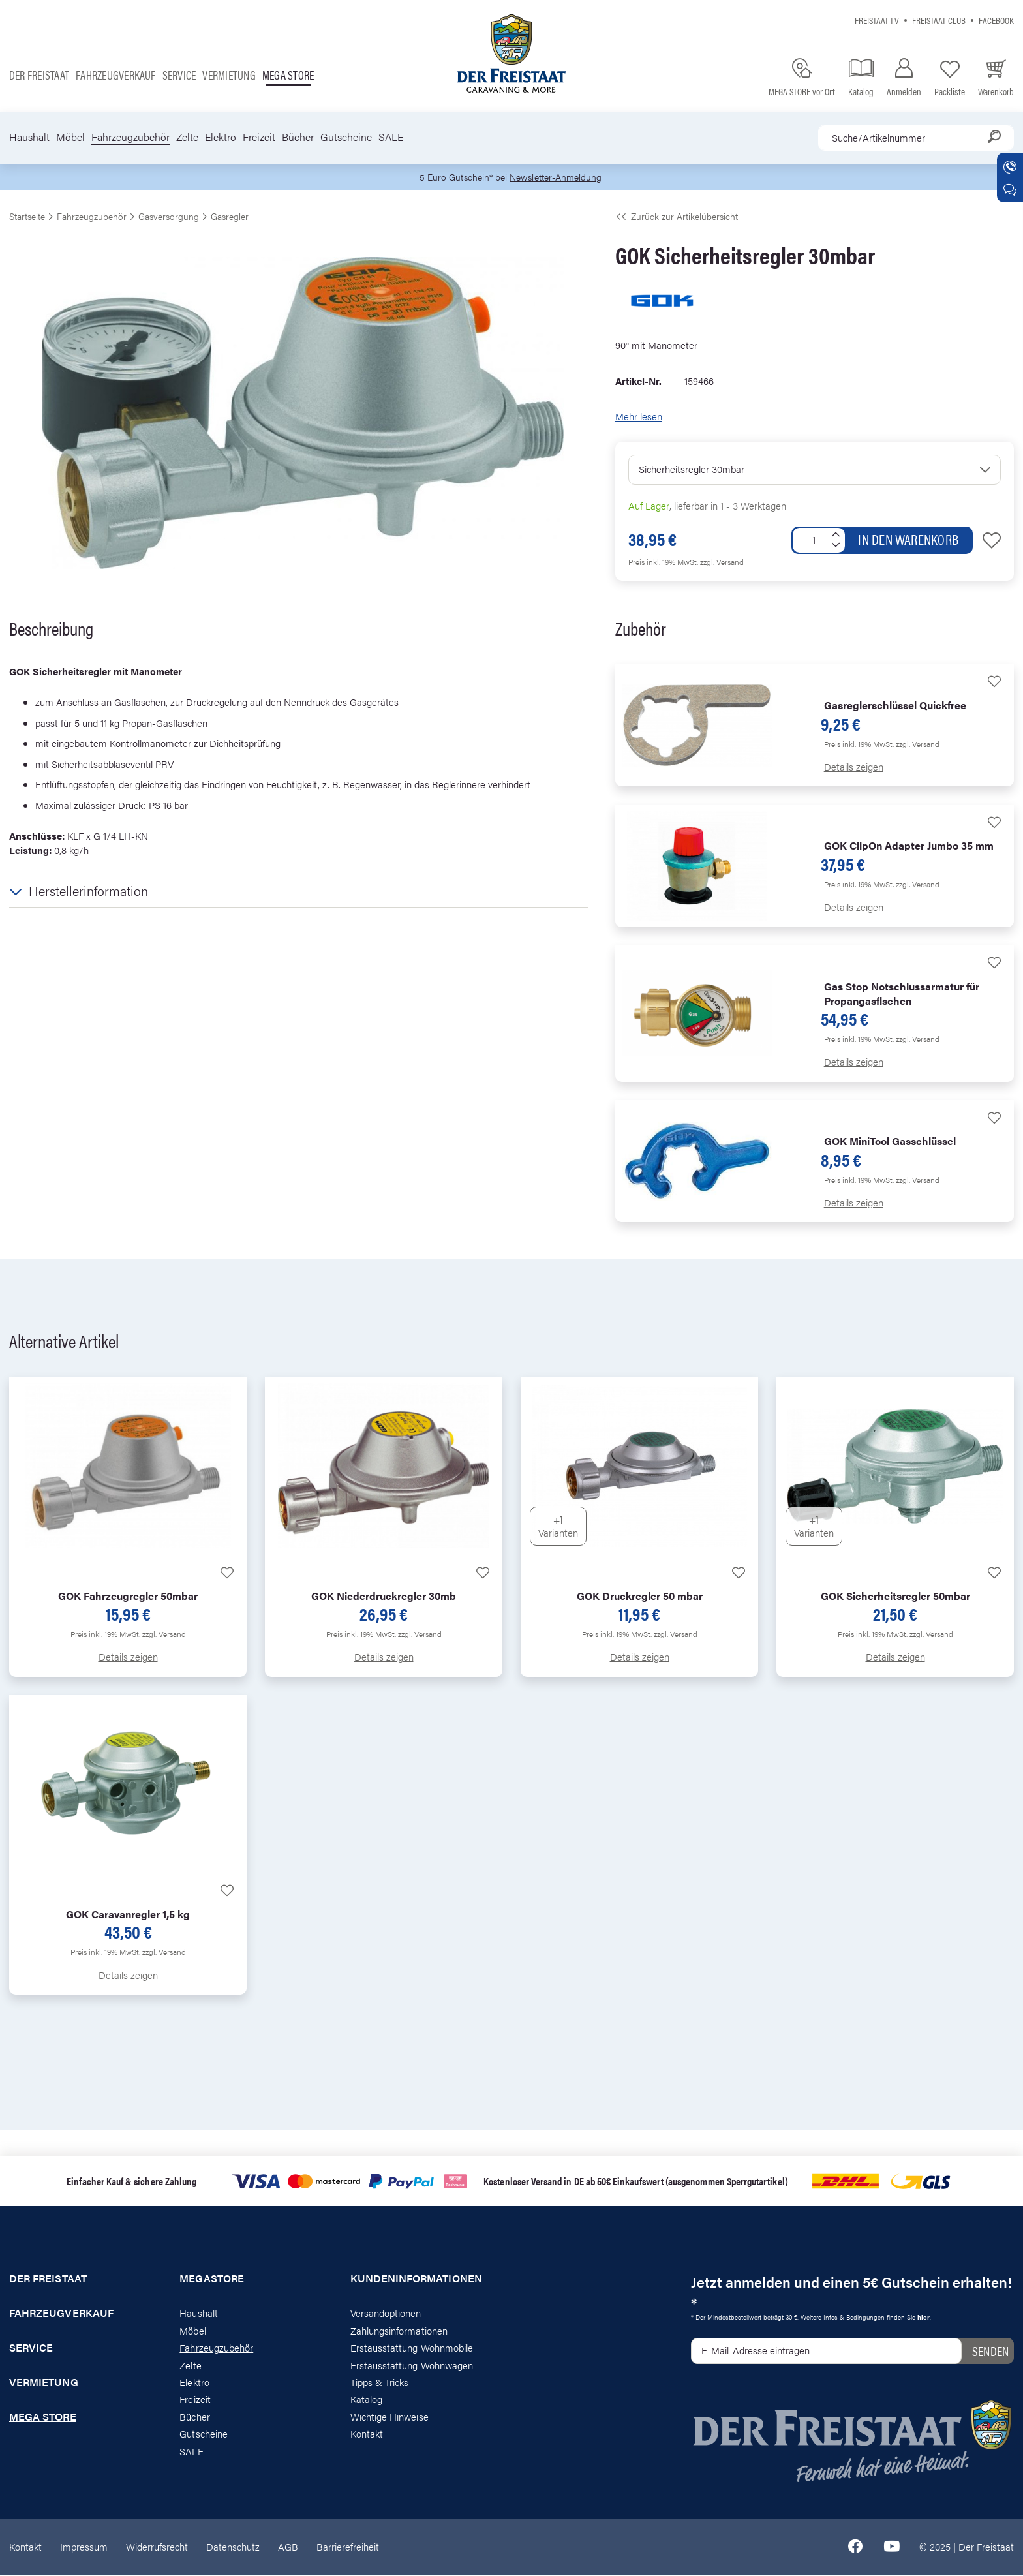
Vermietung (228, 75)
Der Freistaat (39, 75)
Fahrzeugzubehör (130, 137)
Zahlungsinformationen (399, 2331)
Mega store (288, 75)
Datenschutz (233, 2547)
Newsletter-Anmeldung (557, 177)
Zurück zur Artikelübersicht (676, 216)
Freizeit (259, 137)
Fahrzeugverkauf (116, 75)
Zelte (187, 137)
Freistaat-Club (939, 20)
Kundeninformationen (416, 2280)
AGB (288, 2547)
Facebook (996, 20)
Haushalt (29, 137)
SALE (390, 137)
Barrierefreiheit (347, 2547)
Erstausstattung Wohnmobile (412, 2348)
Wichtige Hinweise (389, 2417)
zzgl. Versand (722, 562)
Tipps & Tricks (379, 2382)
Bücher (298, 137)
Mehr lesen (638, 417)
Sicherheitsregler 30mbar (691, 469)
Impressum (84, 2547)
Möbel (70, 137)
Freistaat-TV (877, 20)
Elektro (220, 137)
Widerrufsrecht (157, 2547)
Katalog (366, 2400)
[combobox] (916, 138)
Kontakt (366, 2435)
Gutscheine (346, 137)
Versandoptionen (385, 2314)
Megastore (211, 2280)
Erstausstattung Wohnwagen (412, 2365)
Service (179, 75)
